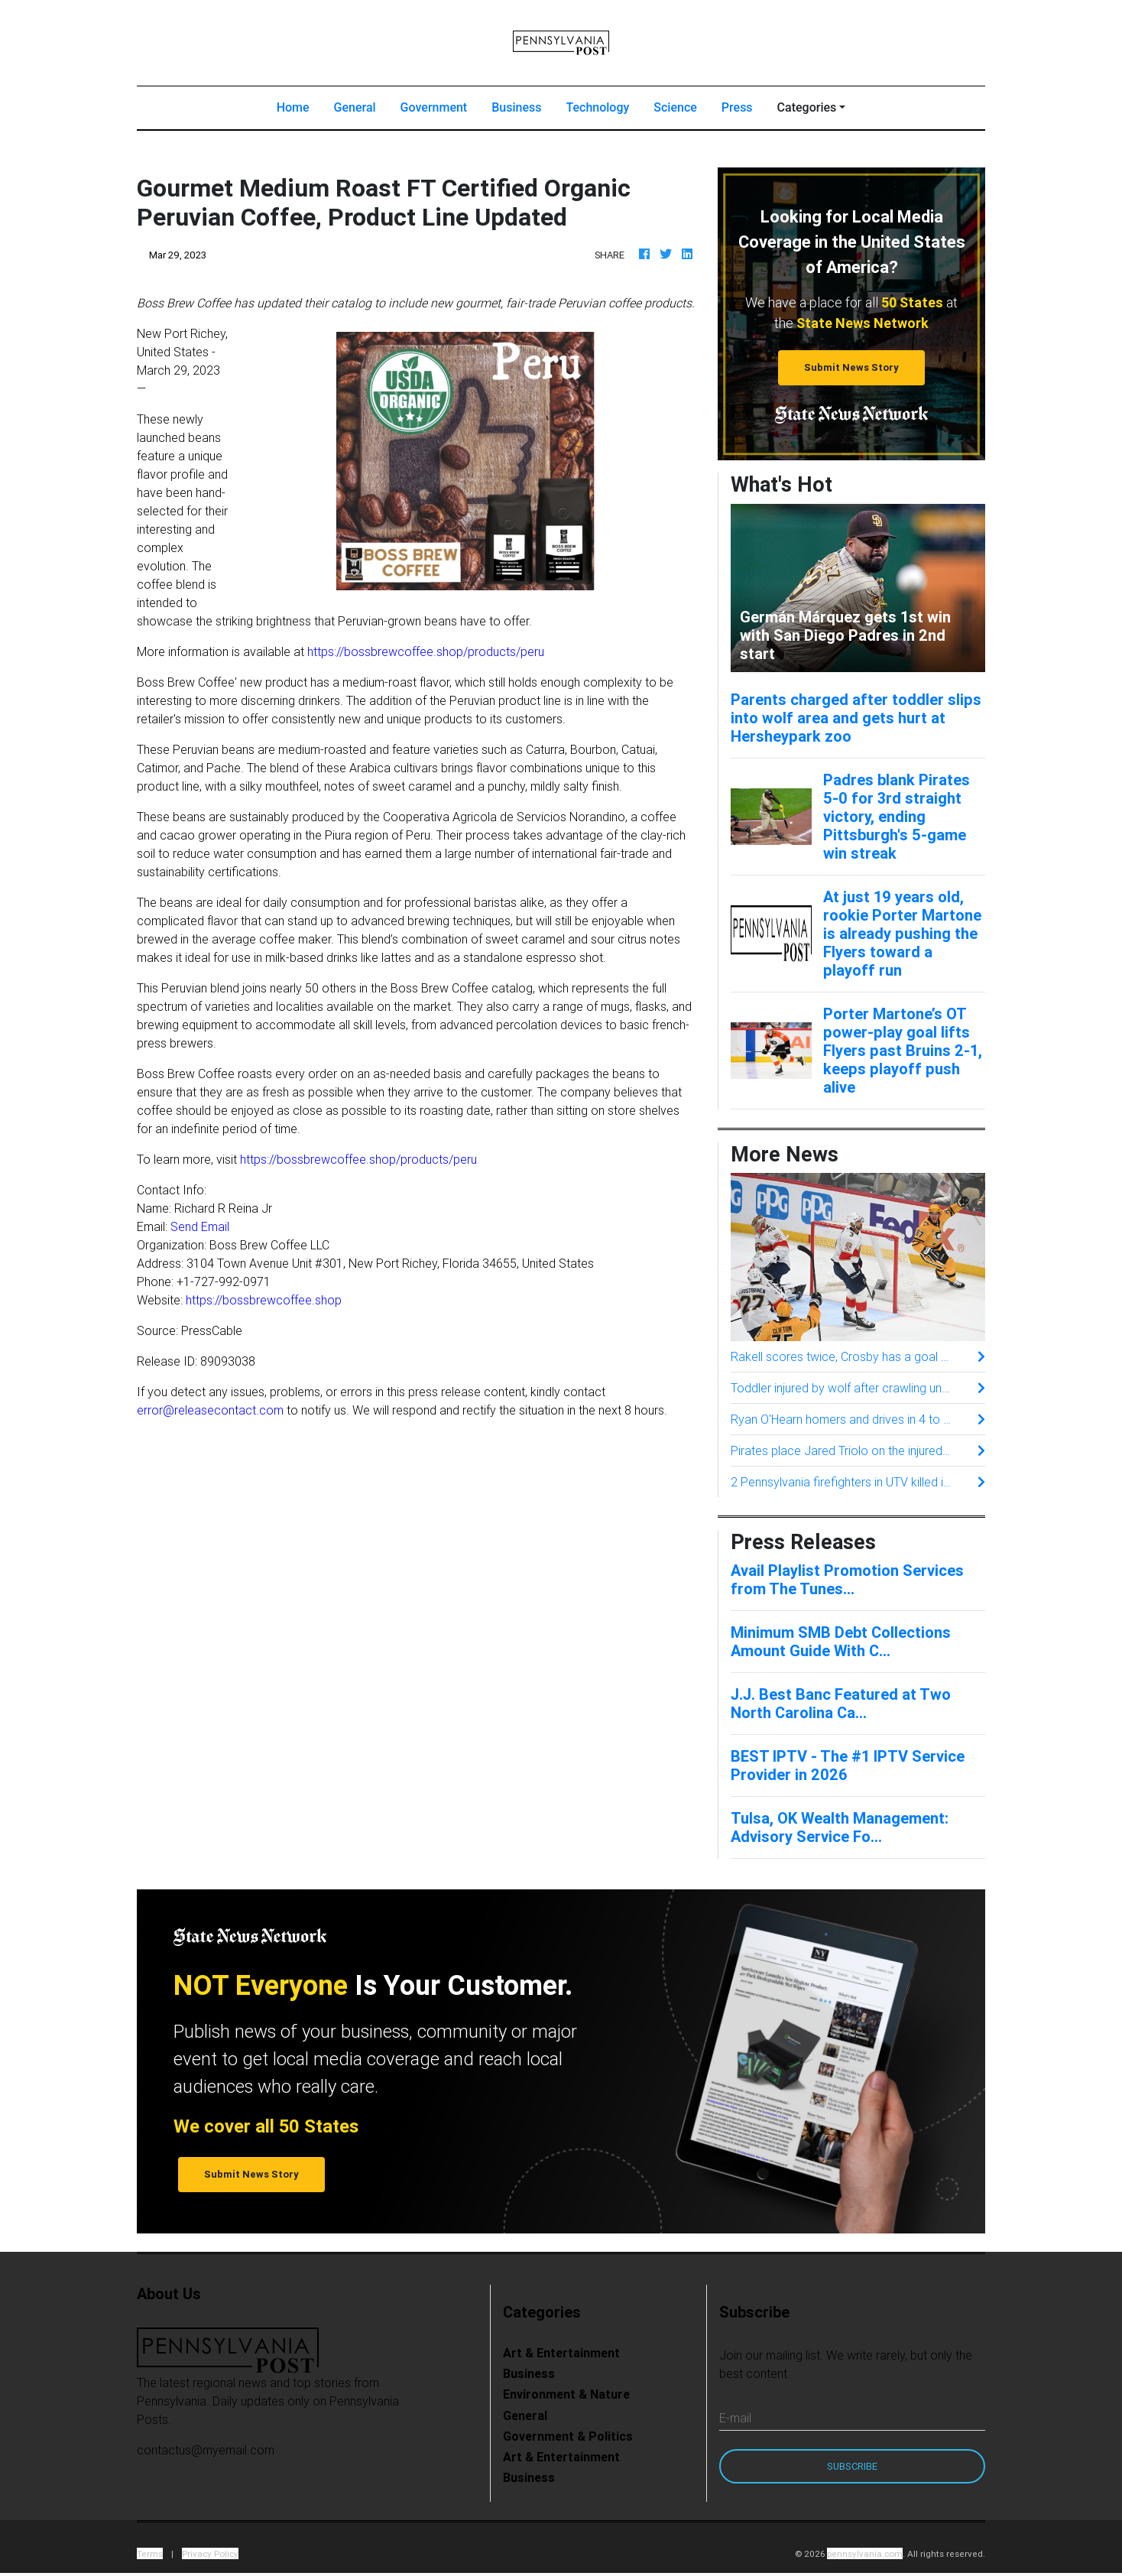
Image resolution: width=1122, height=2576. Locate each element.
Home (299, 106)
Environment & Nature (566, 2394)
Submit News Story (851, 367)
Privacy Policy (210, 2553)
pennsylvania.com (865, 2553)
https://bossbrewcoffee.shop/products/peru (425, 651)
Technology (597, 107)
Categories (807, 107)
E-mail (735, 2417)
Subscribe (852, 2466)
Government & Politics (568, 2436)
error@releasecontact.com (210, 1410)
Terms (150, 2553)
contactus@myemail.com (205, 2449)
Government (434, 107)
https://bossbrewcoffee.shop (264, 1299)
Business (516, 107)
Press (737, 107)
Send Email (199, 1226)
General (355, 107)
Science (675, 107)
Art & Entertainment (561, 2352)
